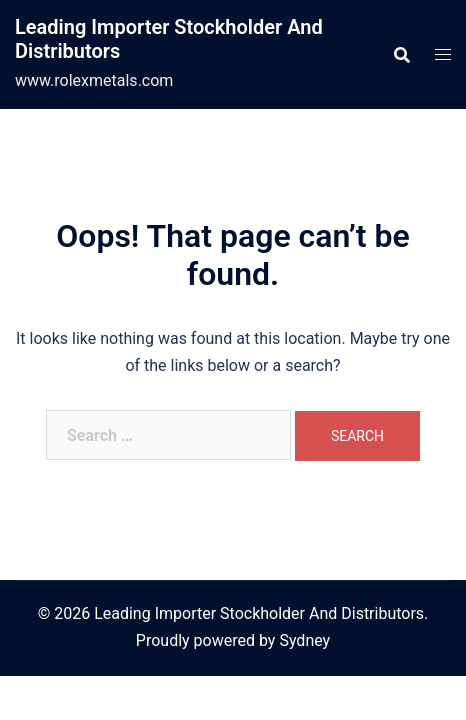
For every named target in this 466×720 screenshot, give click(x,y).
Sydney (304, 640)
